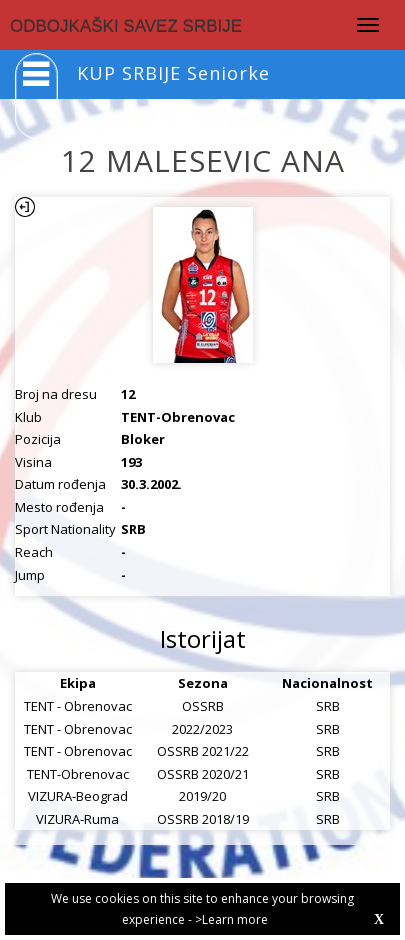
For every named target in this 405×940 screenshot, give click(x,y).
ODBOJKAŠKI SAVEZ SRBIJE (126, 26)
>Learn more (231, 919)
